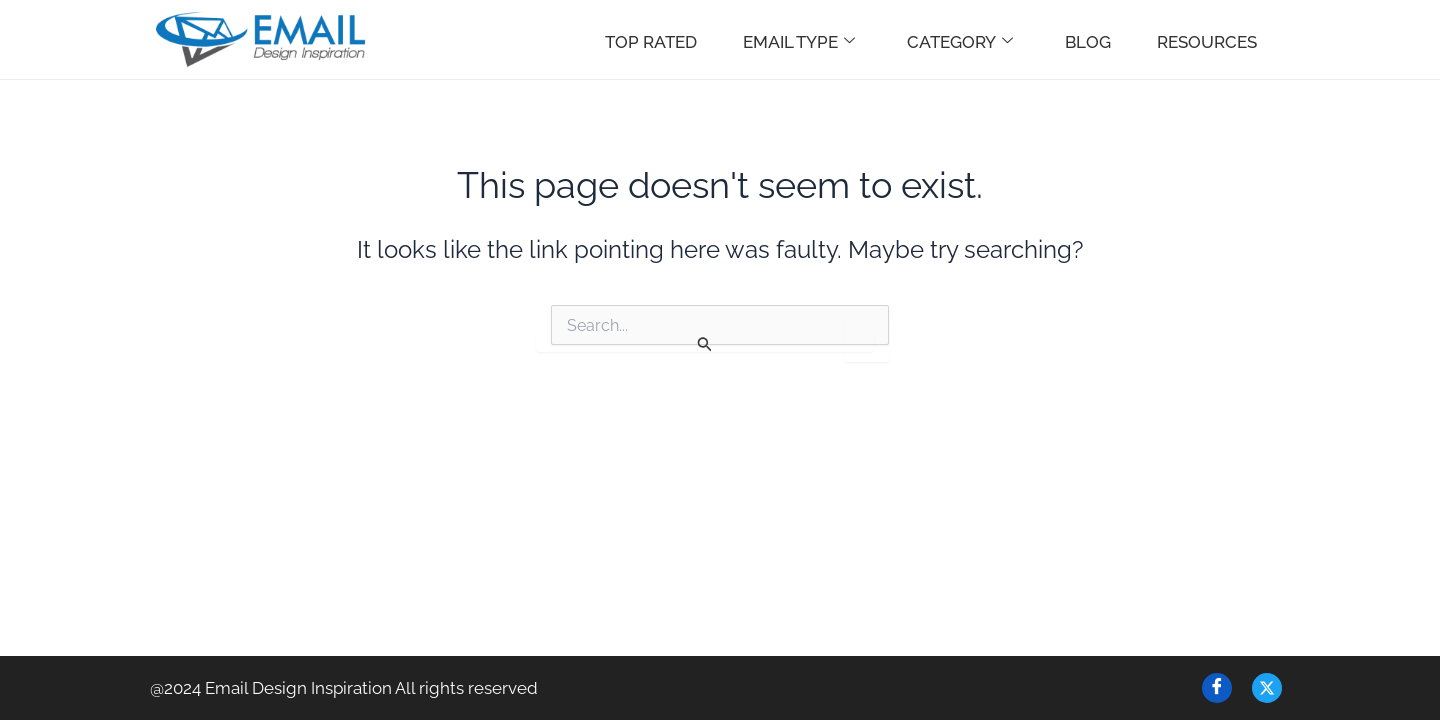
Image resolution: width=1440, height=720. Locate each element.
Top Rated (651, 42)
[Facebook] (1217, 688)
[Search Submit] (705, 342)
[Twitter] (1267, 688)
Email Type (799, 42)
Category (960, 42)
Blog (1088, 42)
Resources (1207, 42)
